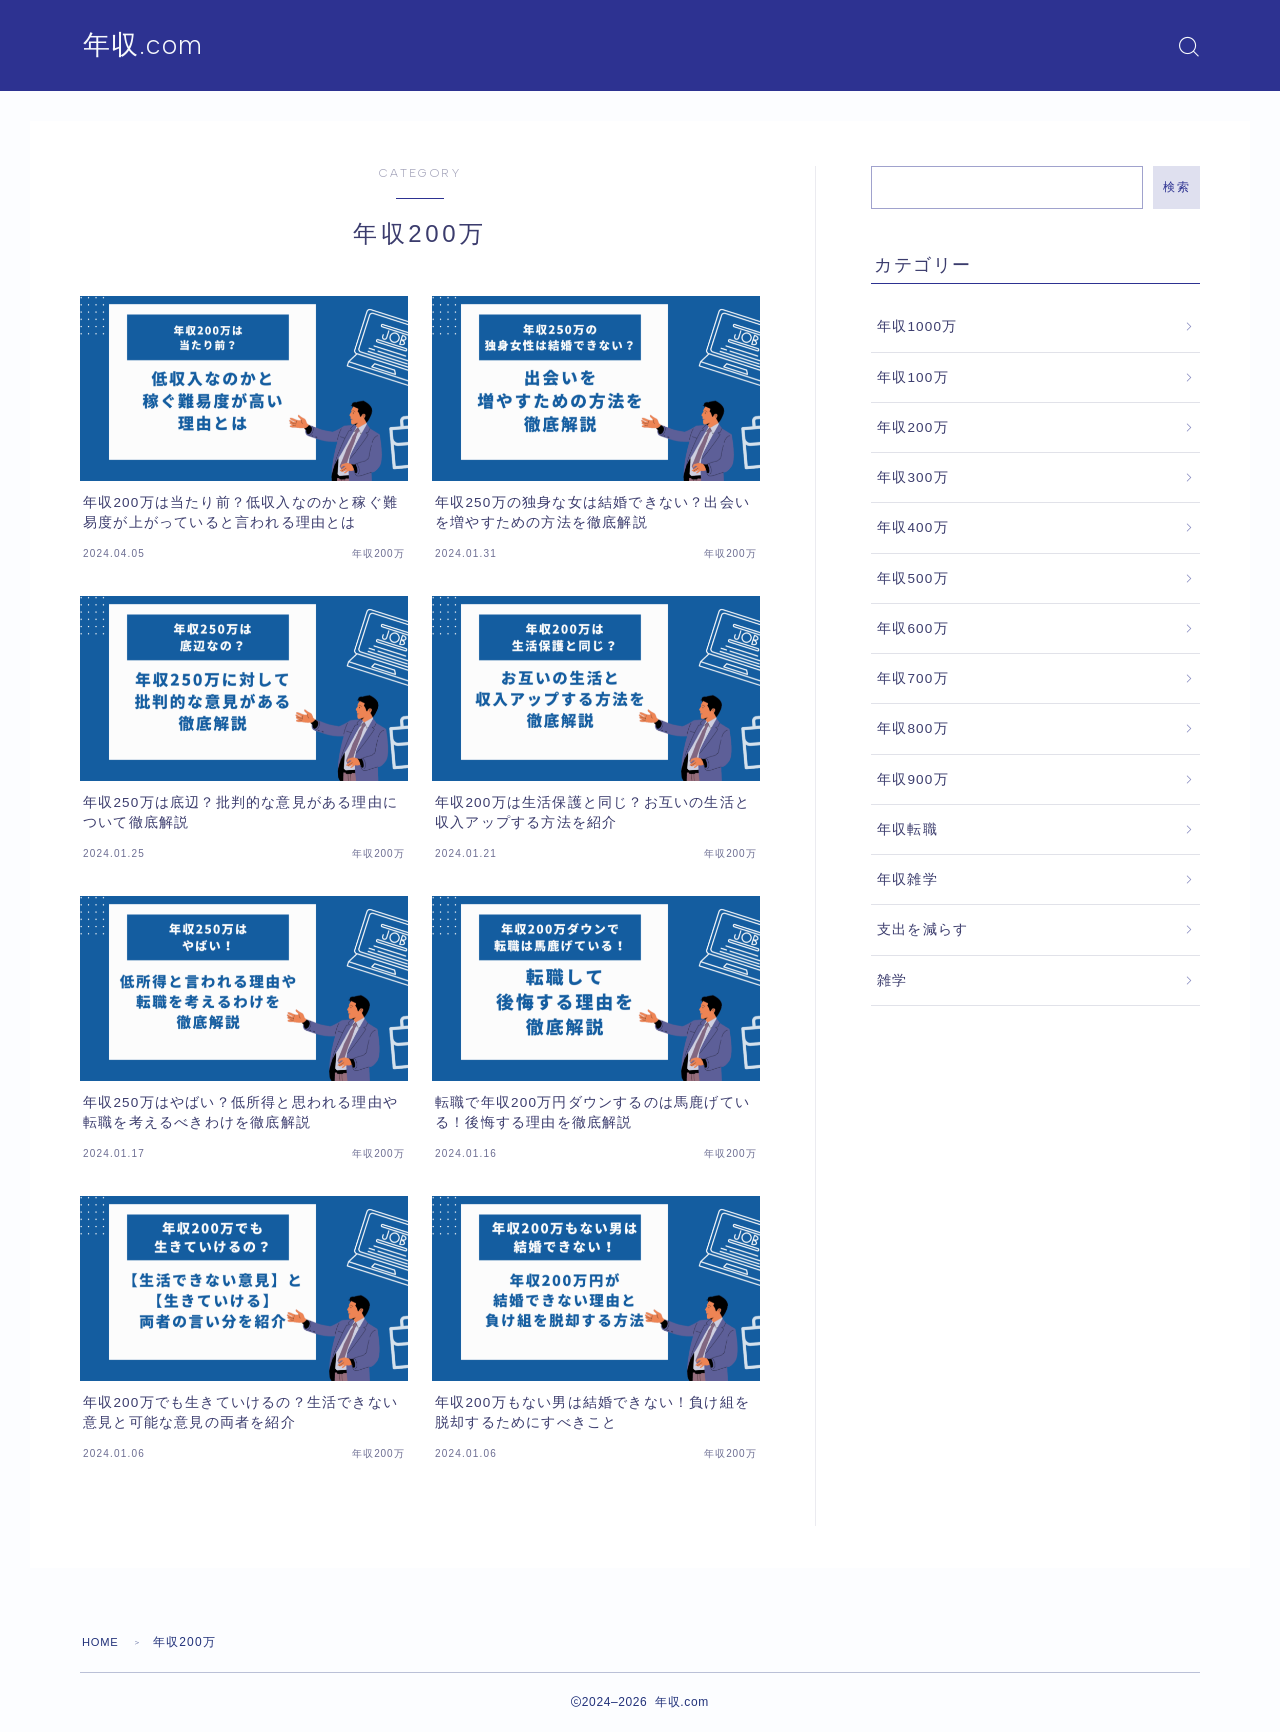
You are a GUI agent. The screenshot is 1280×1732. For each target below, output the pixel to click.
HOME (102, 1642)
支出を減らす (922, 929)
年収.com (149, 46)
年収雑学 (907, 879)
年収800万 (913, 728)
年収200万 (913, 427)
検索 (1176, 187)
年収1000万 (917, 326)
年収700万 (913, 678)
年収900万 (913, 779)
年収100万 (913, 377)
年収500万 (913, 578)
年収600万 (913, 628)
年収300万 (913, 477)
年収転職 (907, 829)
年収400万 (913, 527)
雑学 (892, 980)
